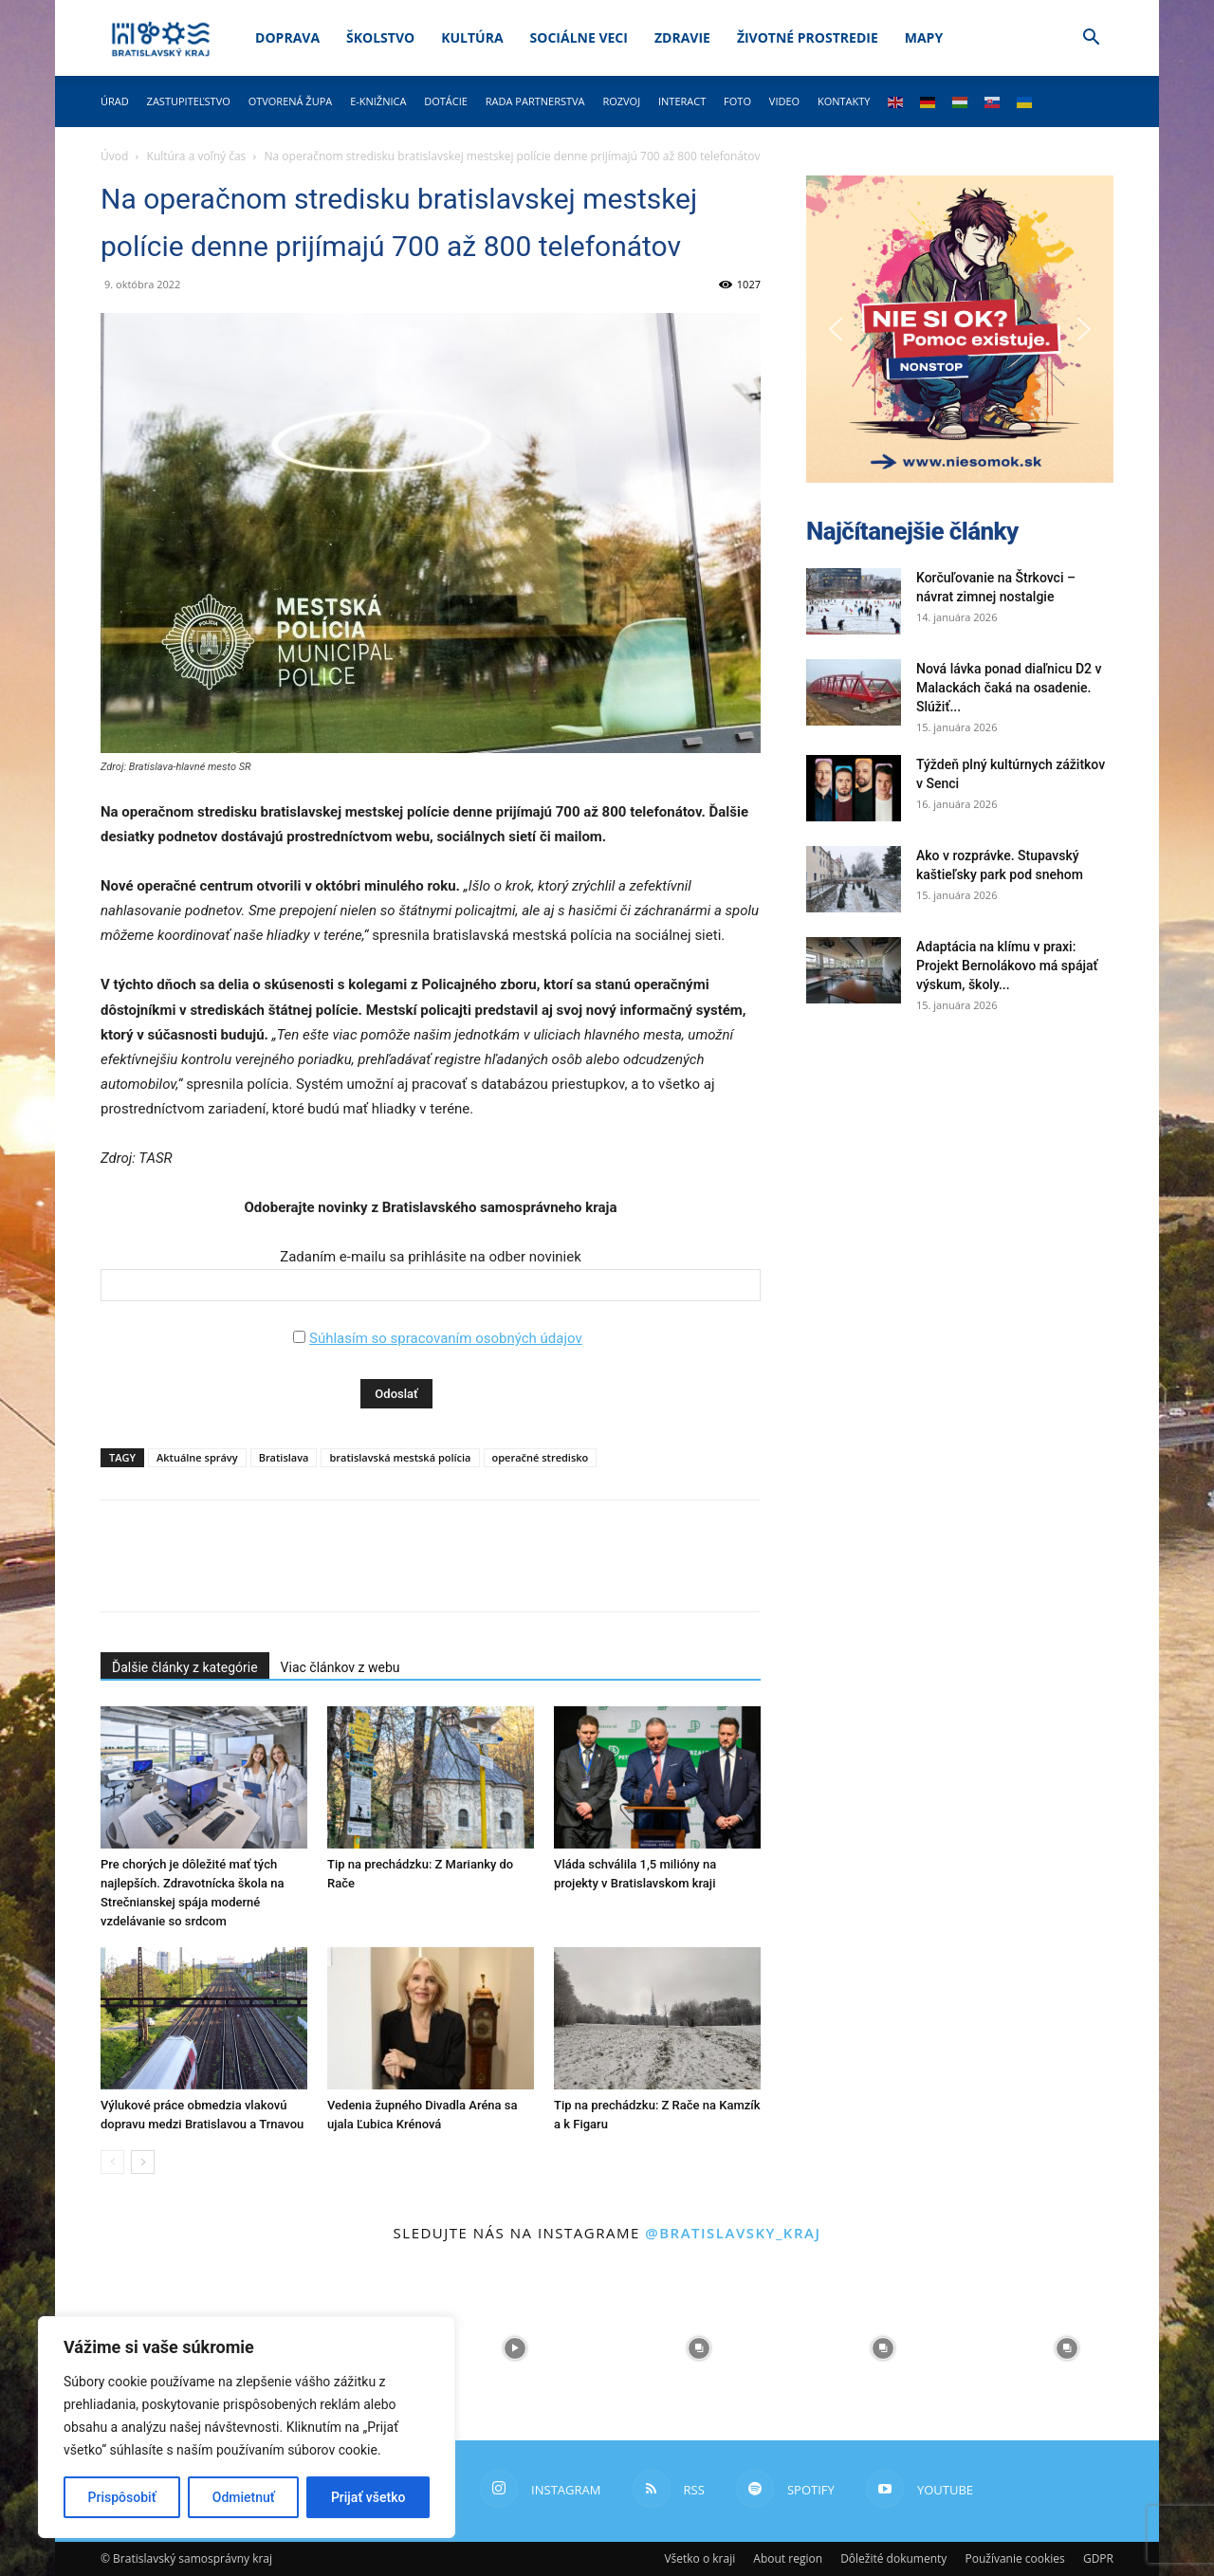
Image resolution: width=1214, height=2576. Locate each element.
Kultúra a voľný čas (197, 156)
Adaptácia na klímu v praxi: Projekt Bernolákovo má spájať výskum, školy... (1007, 965)
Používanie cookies (1014, 2558)
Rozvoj (621, 101)
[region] (246, 2427)
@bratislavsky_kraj (732, 2232)
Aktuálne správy (197, 1457)
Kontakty (844, 101)
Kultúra (472, 37)
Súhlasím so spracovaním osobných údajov (445, 1338)
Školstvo (380, 37)
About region (787, 2558)
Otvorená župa (290, 101)
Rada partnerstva (535, 101)
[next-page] (143, 2162)
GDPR (1098, 2558)
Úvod (114, 156)
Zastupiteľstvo (188, 101)
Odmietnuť (243, 2497)
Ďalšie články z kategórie (185, 1667)
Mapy (924, 37)
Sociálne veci (579, 37)
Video (784, 101)
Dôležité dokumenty (893, 2558)
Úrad (115, 101)
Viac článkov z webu (340, 1667)
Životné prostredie (807, 37)
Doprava (287, 37)
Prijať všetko (368, 2497)
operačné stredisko (540, 1457)
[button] (1090, 39)
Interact (682, 101)
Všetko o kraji (699, 2558)
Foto (737, 101)
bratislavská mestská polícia (399, 1457)
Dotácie (446, 101)
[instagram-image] (515, 2348)
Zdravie (682, 37)
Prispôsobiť (122, 2497)
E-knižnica (378, 101)
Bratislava (284, 1457)
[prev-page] (112, 2162)
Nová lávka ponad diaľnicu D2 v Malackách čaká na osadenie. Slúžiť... (1009, 687)
